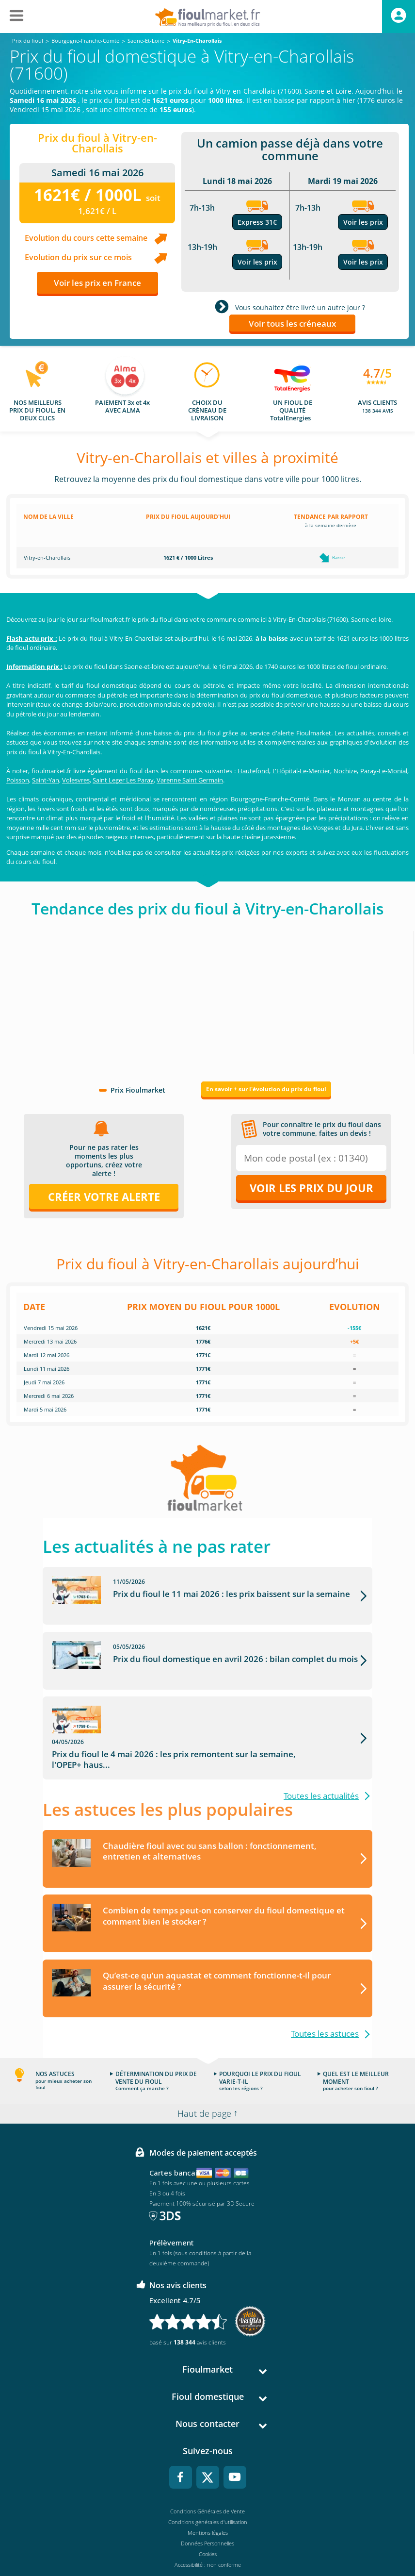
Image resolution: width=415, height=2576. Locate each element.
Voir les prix (257, 261)
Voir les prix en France (97, 282)
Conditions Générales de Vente (207, 2487)
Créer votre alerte (104, 1196)
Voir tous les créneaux (292, 323)
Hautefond (253, 770)
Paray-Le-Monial (383, 770)
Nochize (345, 770)
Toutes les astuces (325, 2009)
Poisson (17, 780)
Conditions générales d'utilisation (207, 2497)
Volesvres (76, 780)
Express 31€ (257, 222)
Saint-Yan (45, 780)
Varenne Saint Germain (190, 780)
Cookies (208, 2529)
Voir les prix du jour (311, 1187)
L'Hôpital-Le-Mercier (301, 770)
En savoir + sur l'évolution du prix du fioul (266, 1089)
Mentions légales (208, 2508)
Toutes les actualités (321, 1771)
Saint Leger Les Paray (123, 780)
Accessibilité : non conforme (208, 2540)
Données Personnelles (207, 2519)
